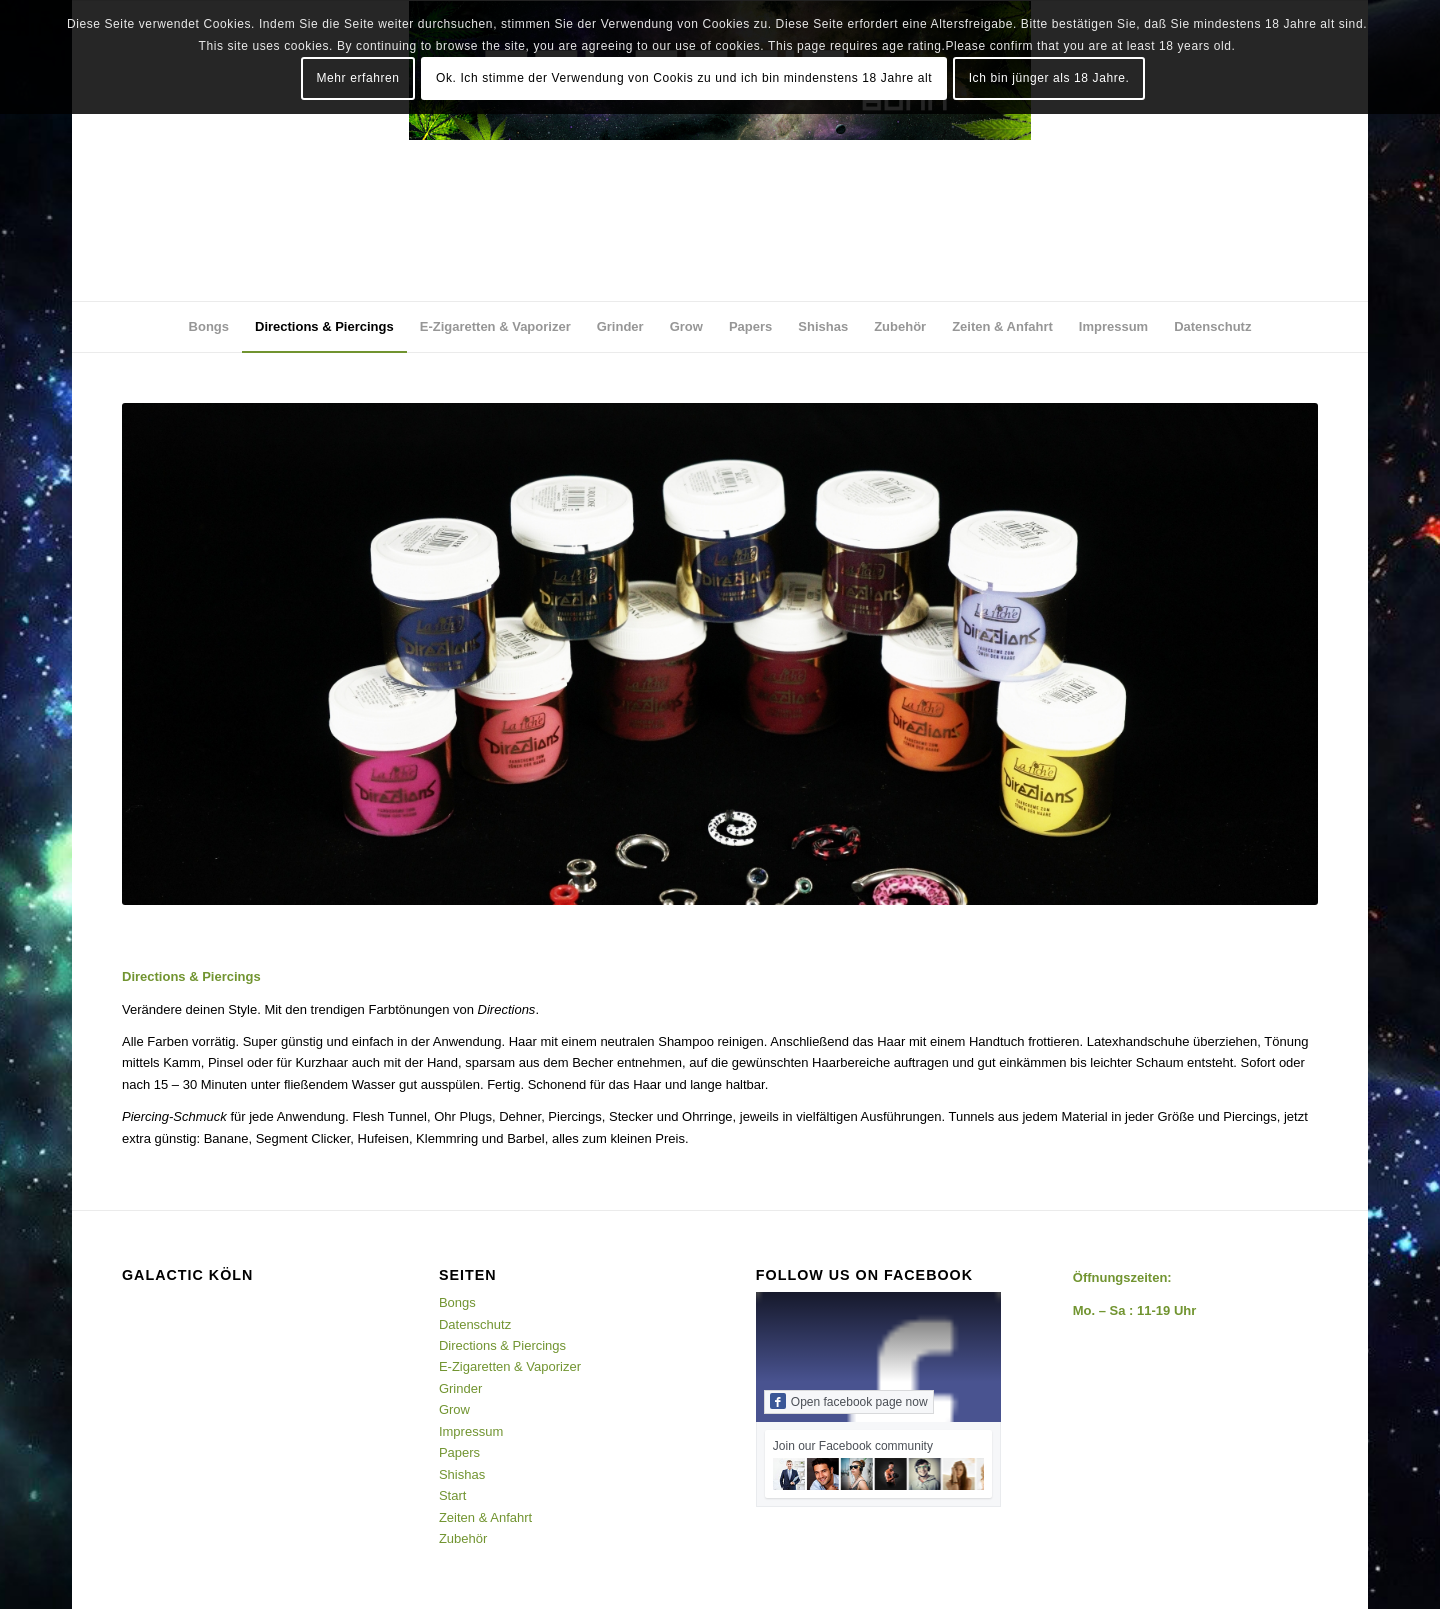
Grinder (460, 1388)
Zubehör (463, 1538)
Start (452, 1495)
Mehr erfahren (357, 78)
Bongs (457, 1302)
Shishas (462, 1474)
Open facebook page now (849, 1401)
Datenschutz (475, 1324)
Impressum (471, 1431)
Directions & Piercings (502, 1345)
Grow (454, 1409)
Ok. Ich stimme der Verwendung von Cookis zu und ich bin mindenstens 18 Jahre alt (684, 78)
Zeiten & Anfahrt (485, 1517)
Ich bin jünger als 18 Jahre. (1049, 78)
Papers (459, 1452)
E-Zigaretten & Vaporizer (510, 1366)
